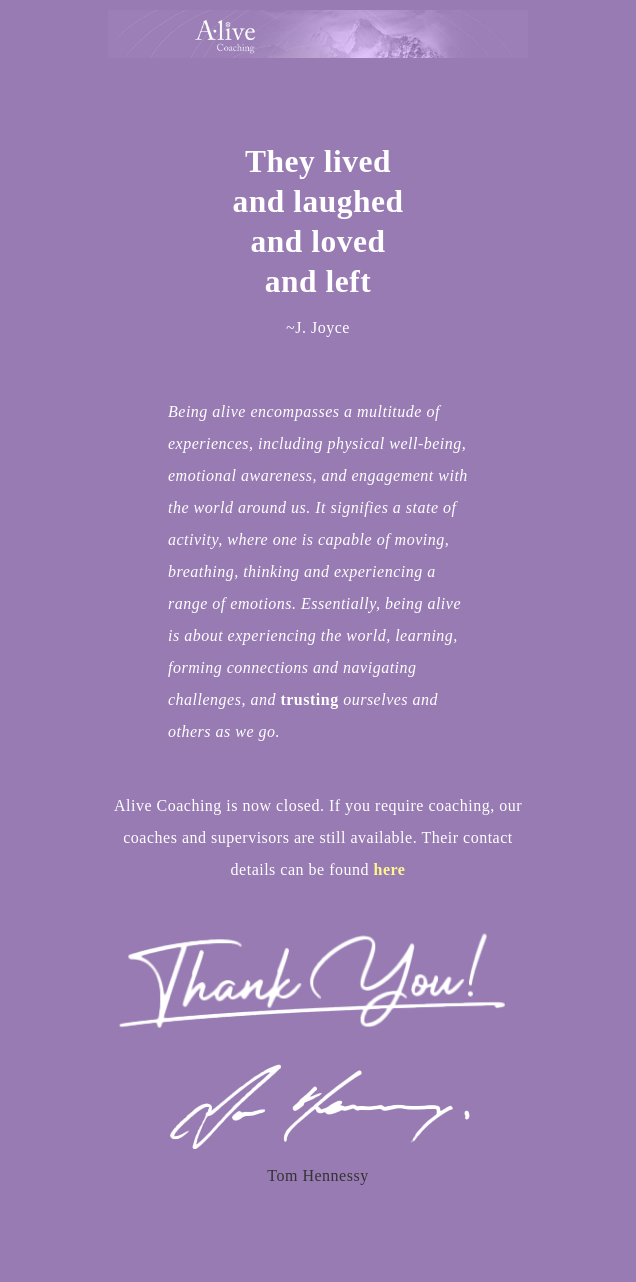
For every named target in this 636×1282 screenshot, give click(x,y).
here (389, 869)
